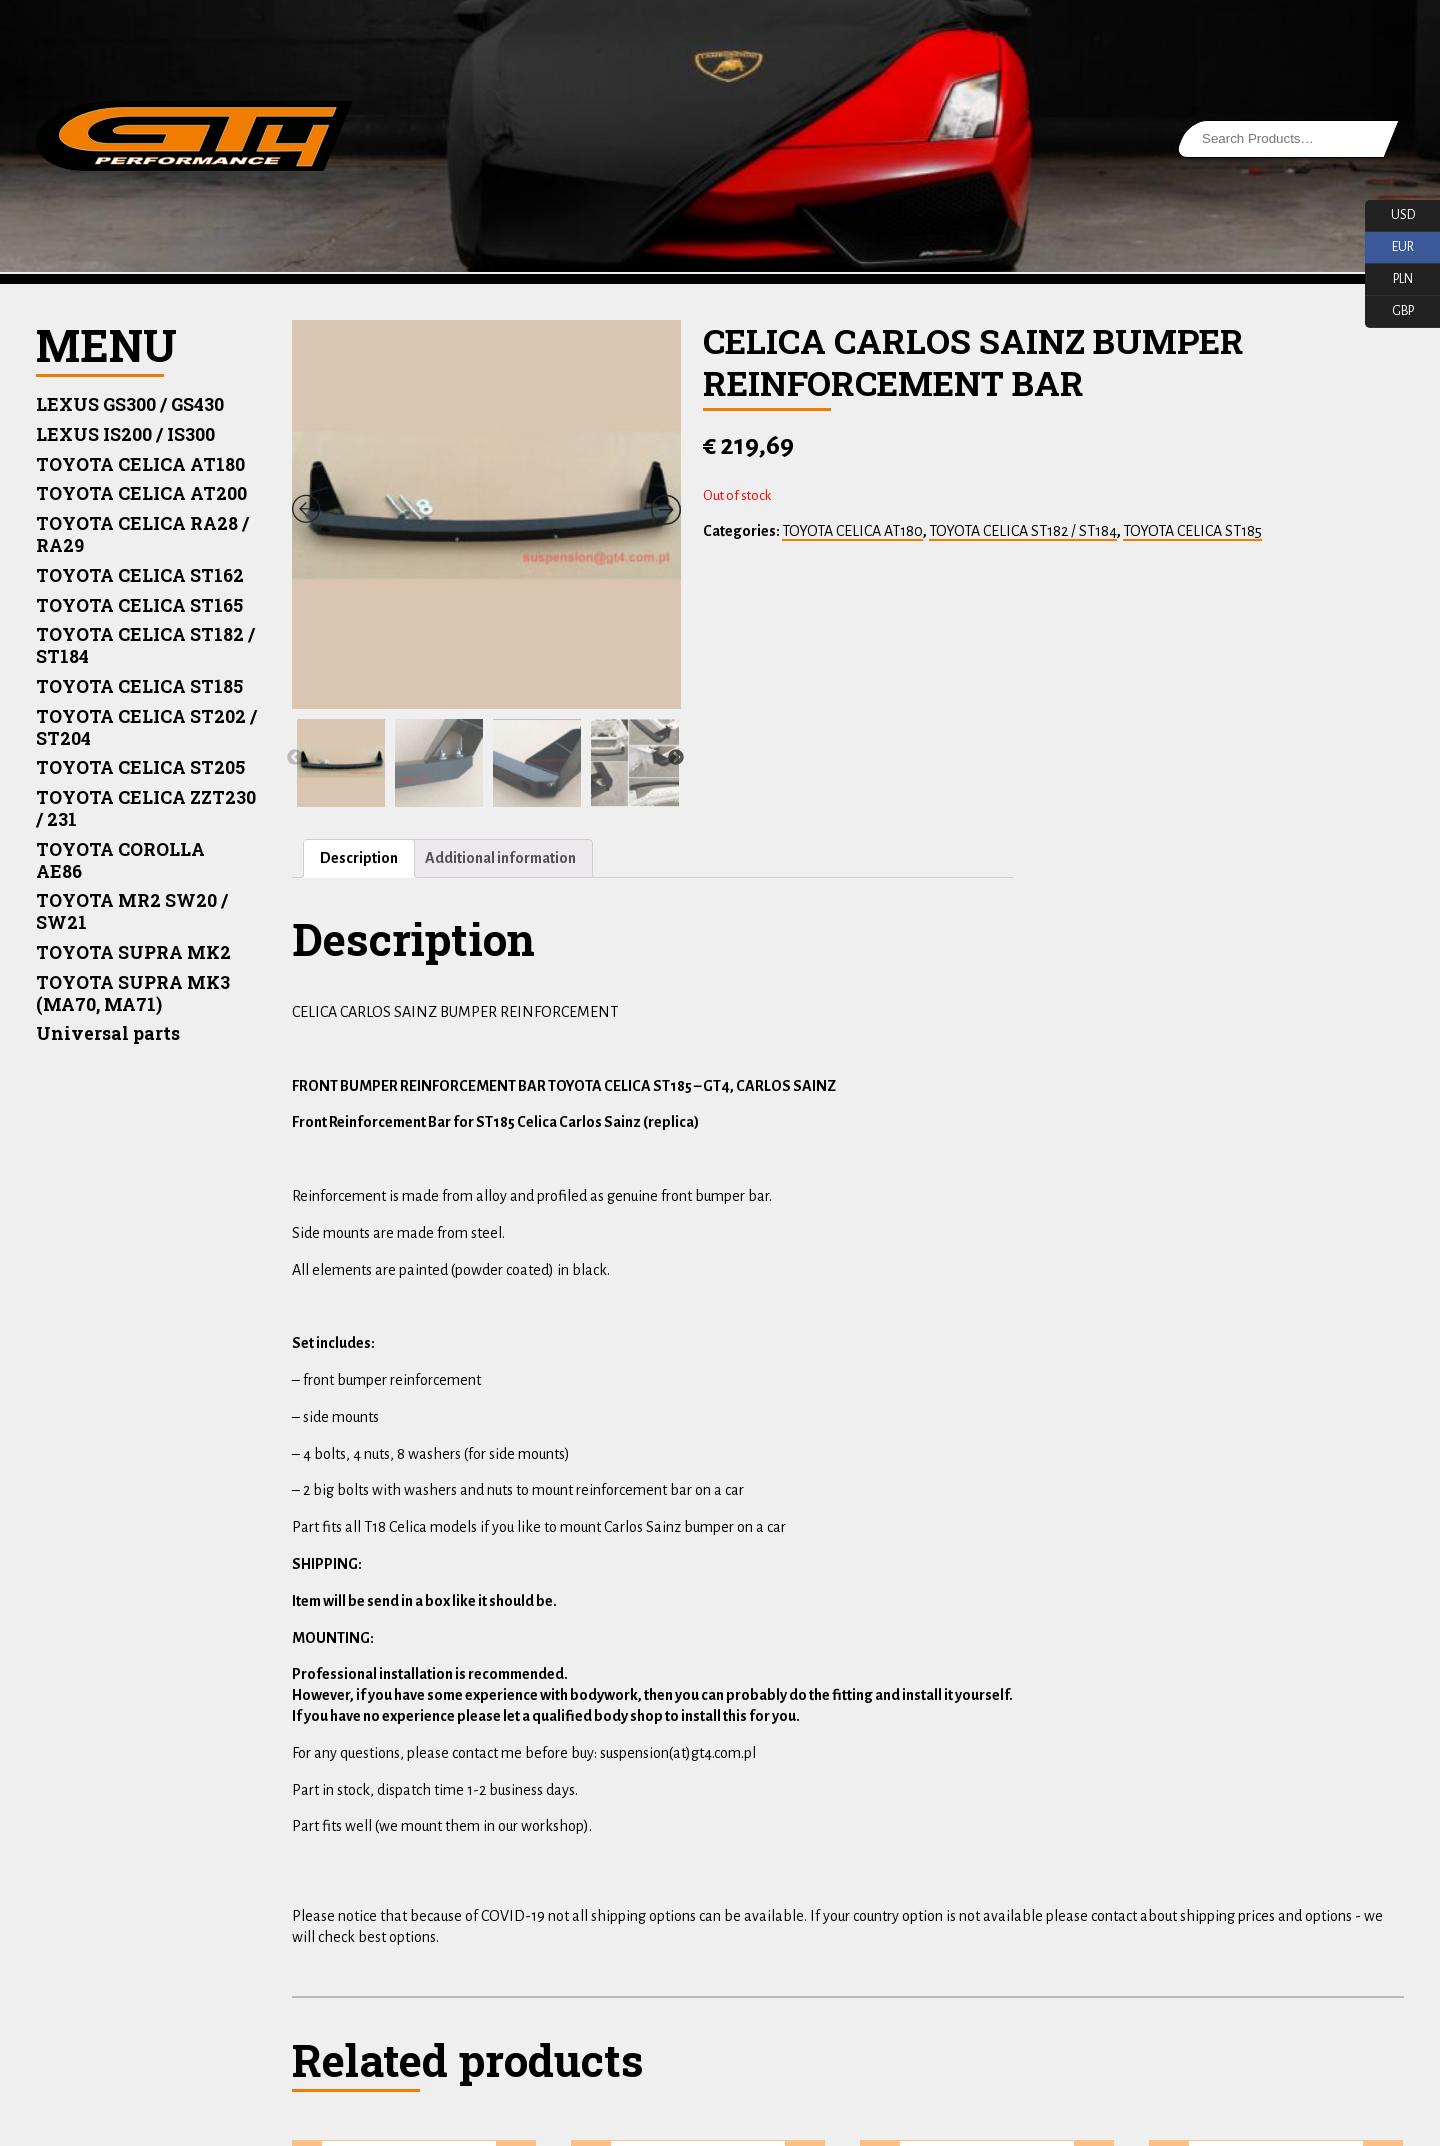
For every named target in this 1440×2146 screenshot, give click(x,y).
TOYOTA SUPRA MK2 (133, 952)
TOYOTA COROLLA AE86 (120, 860)
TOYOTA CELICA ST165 (139, 605)
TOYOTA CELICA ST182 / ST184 (145, 645)
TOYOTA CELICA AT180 (140, 464)
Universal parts (107, 1033)
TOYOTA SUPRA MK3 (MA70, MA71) (133, 993)
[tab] (359, 858)
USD (1390, 216)
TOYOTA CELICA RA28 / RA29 (142, 534)
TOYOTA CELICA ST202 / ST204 (146, 727)
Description (359, 858)
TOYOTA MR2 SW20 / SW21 (132, 911)
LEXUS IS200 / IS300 (125, 434)
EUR (1389, 248)
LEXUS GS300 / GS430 (130, 404)
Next (676, 758)
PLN (1389, 280)
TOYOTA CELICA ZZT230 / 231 (146, 808)
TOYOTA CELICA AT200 (141, 493)
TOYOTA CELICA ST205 (140, 767)
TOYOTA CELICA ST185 (139, 686)
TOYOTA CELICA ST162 (140, 575)
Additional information (500, 858)
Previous (295, 758)
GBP (1389, 312)
